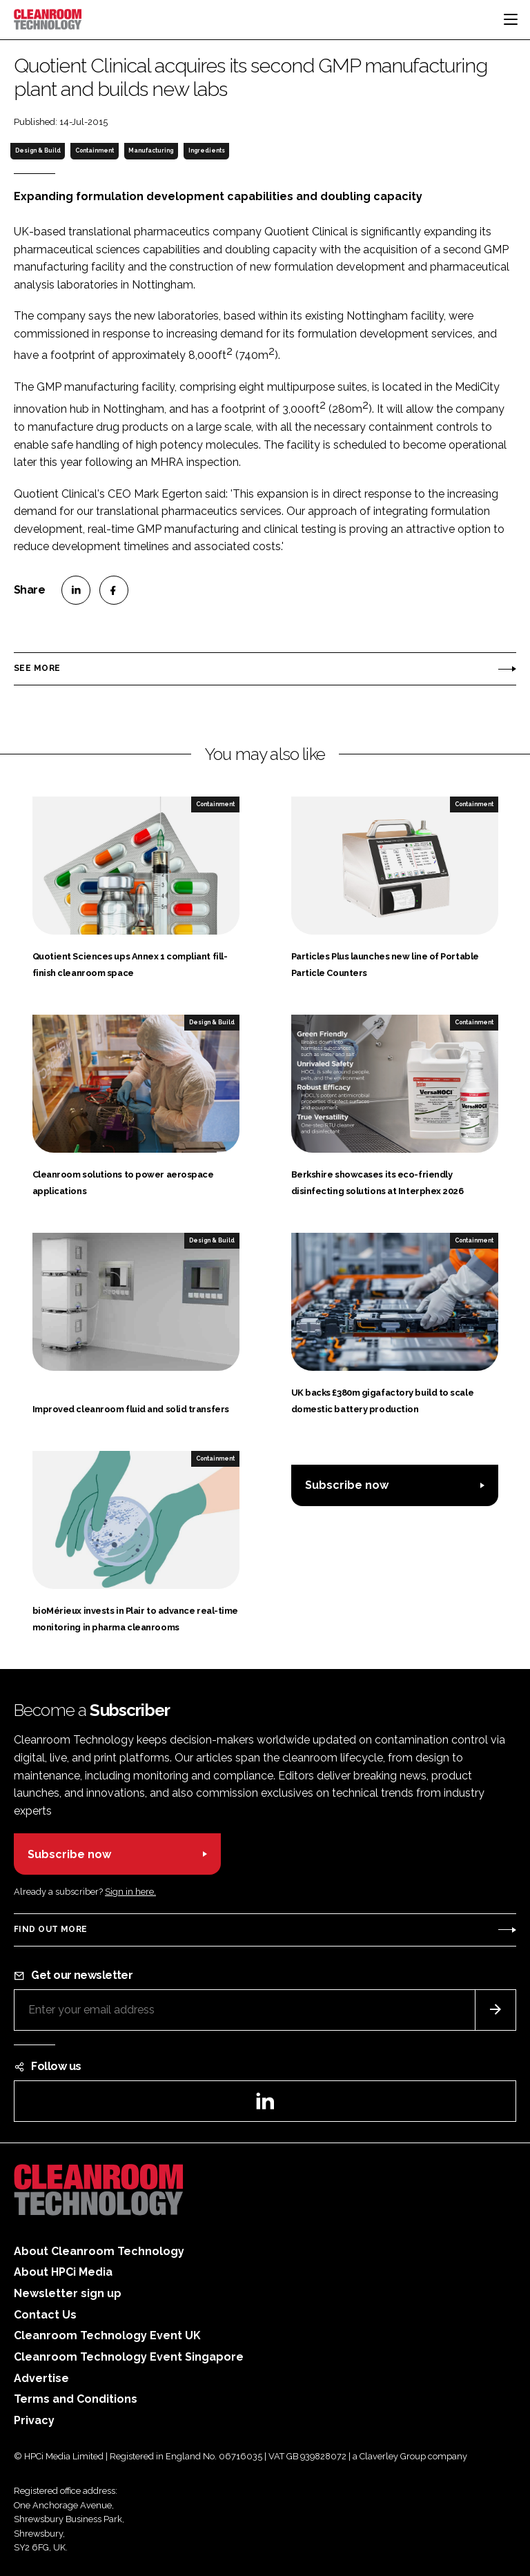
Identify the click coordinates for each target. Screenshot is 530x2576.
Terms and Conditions (75, 2399)
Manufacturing (150, 150)
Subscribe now (347, 1485)
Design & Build (38, 150)
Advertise (41, 2378)
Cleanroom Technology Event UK (107, 2335)
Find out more (50, 1929)
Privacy (34, 2420)
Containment (94, 150)
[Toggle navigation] (510, 19)
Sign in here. (130, 1891)
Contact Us (45, 2314)
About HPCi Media (63, 2272)
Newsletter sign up (67, 2293)
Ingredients (206, 150)
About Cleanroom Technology (99, 2251)
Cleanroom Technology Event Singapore (129, 2356)
